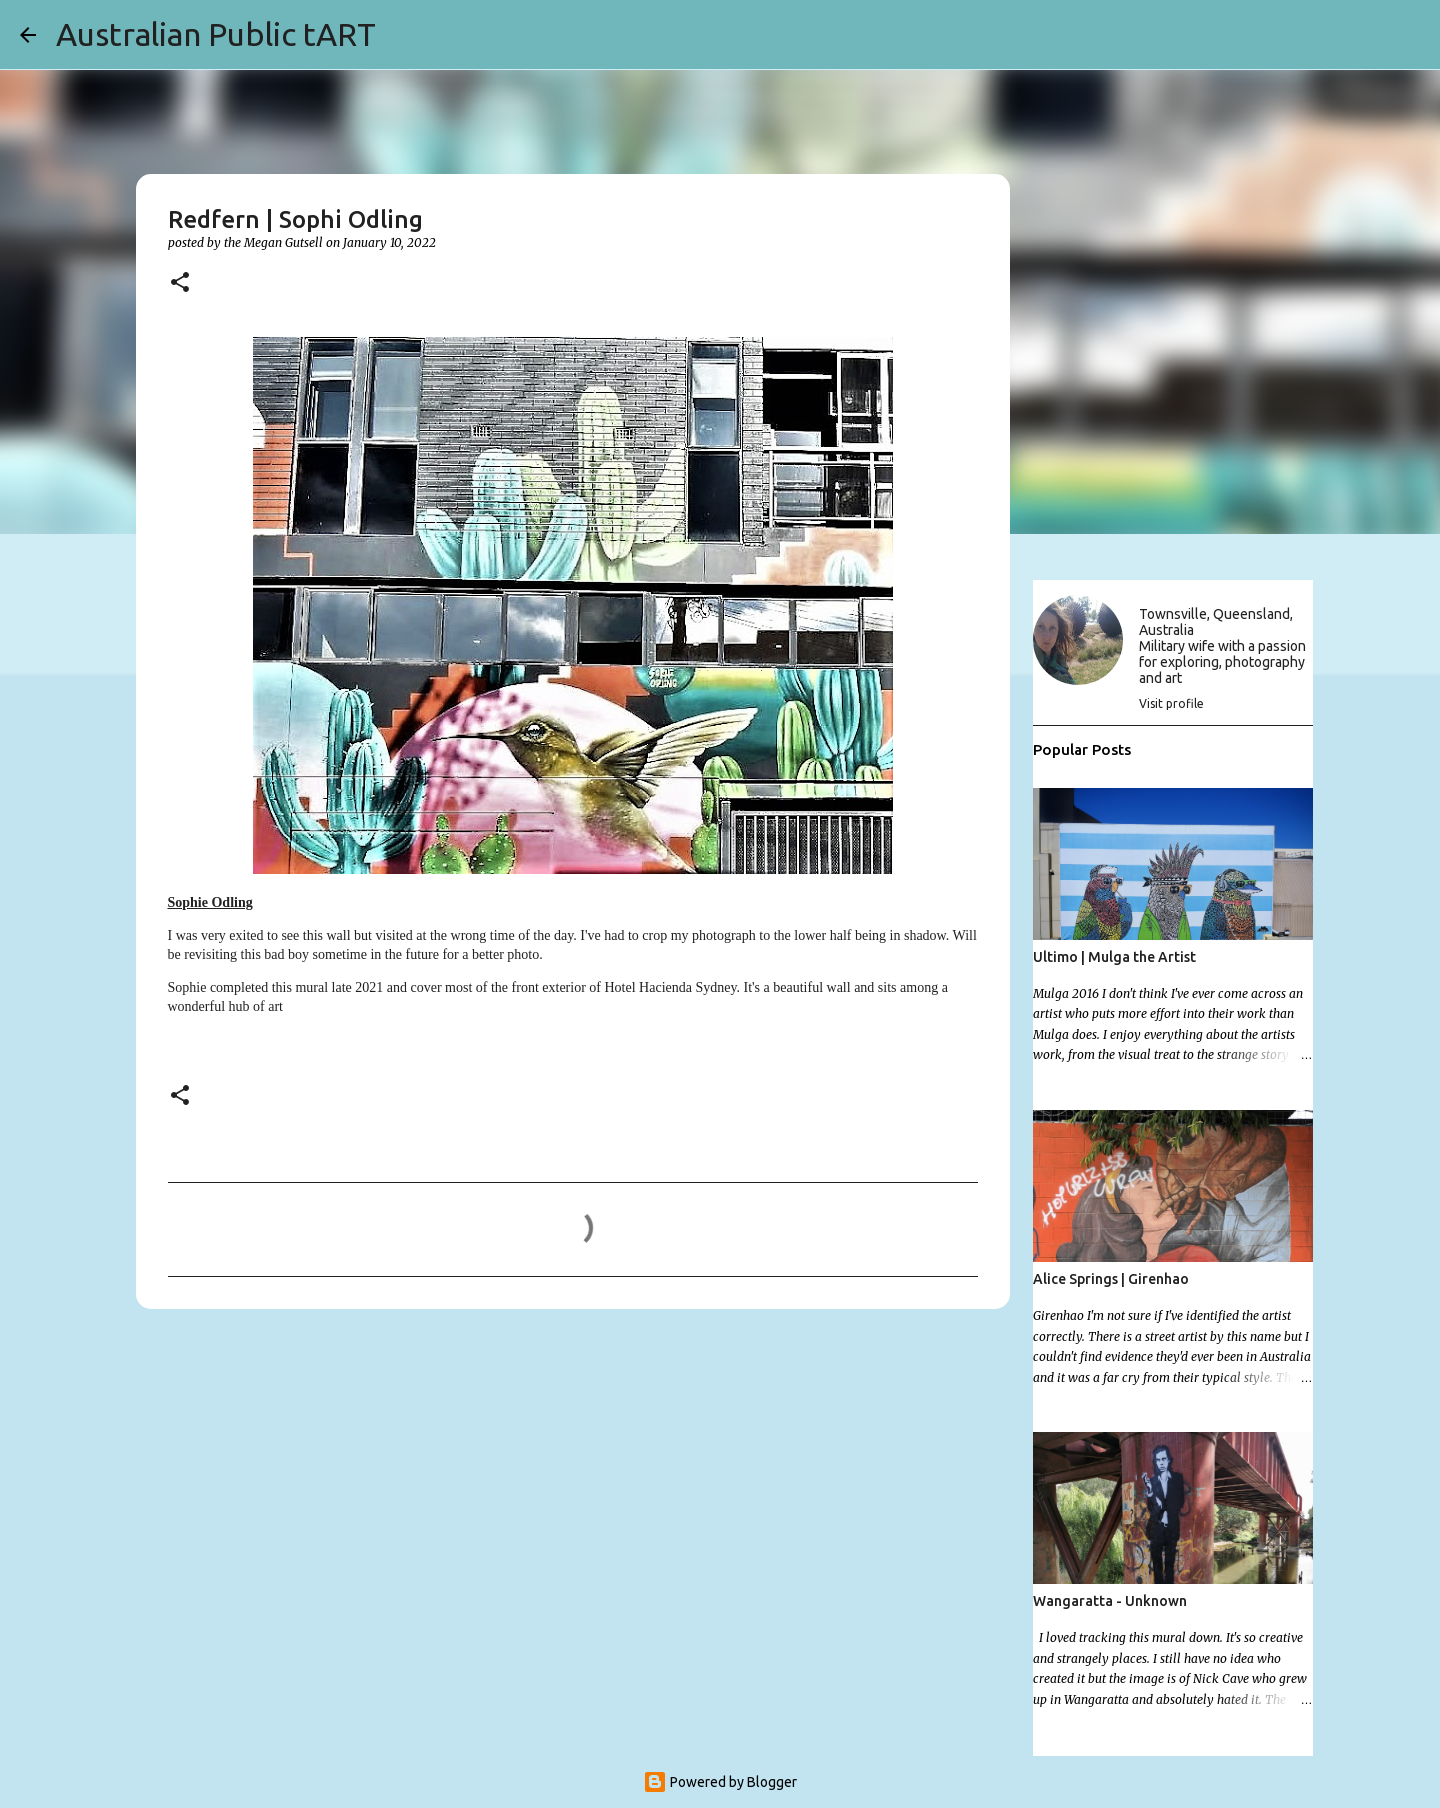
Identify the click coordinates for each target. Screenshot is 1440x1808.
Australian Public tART (216, 34)
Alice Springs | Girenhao (1111, 1279)
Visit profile (1171, 703)
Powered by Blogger (720, 1782)
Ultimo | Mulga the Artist (1114, 957)
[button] (180, 283)
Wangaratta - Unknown (1110, 1601)
